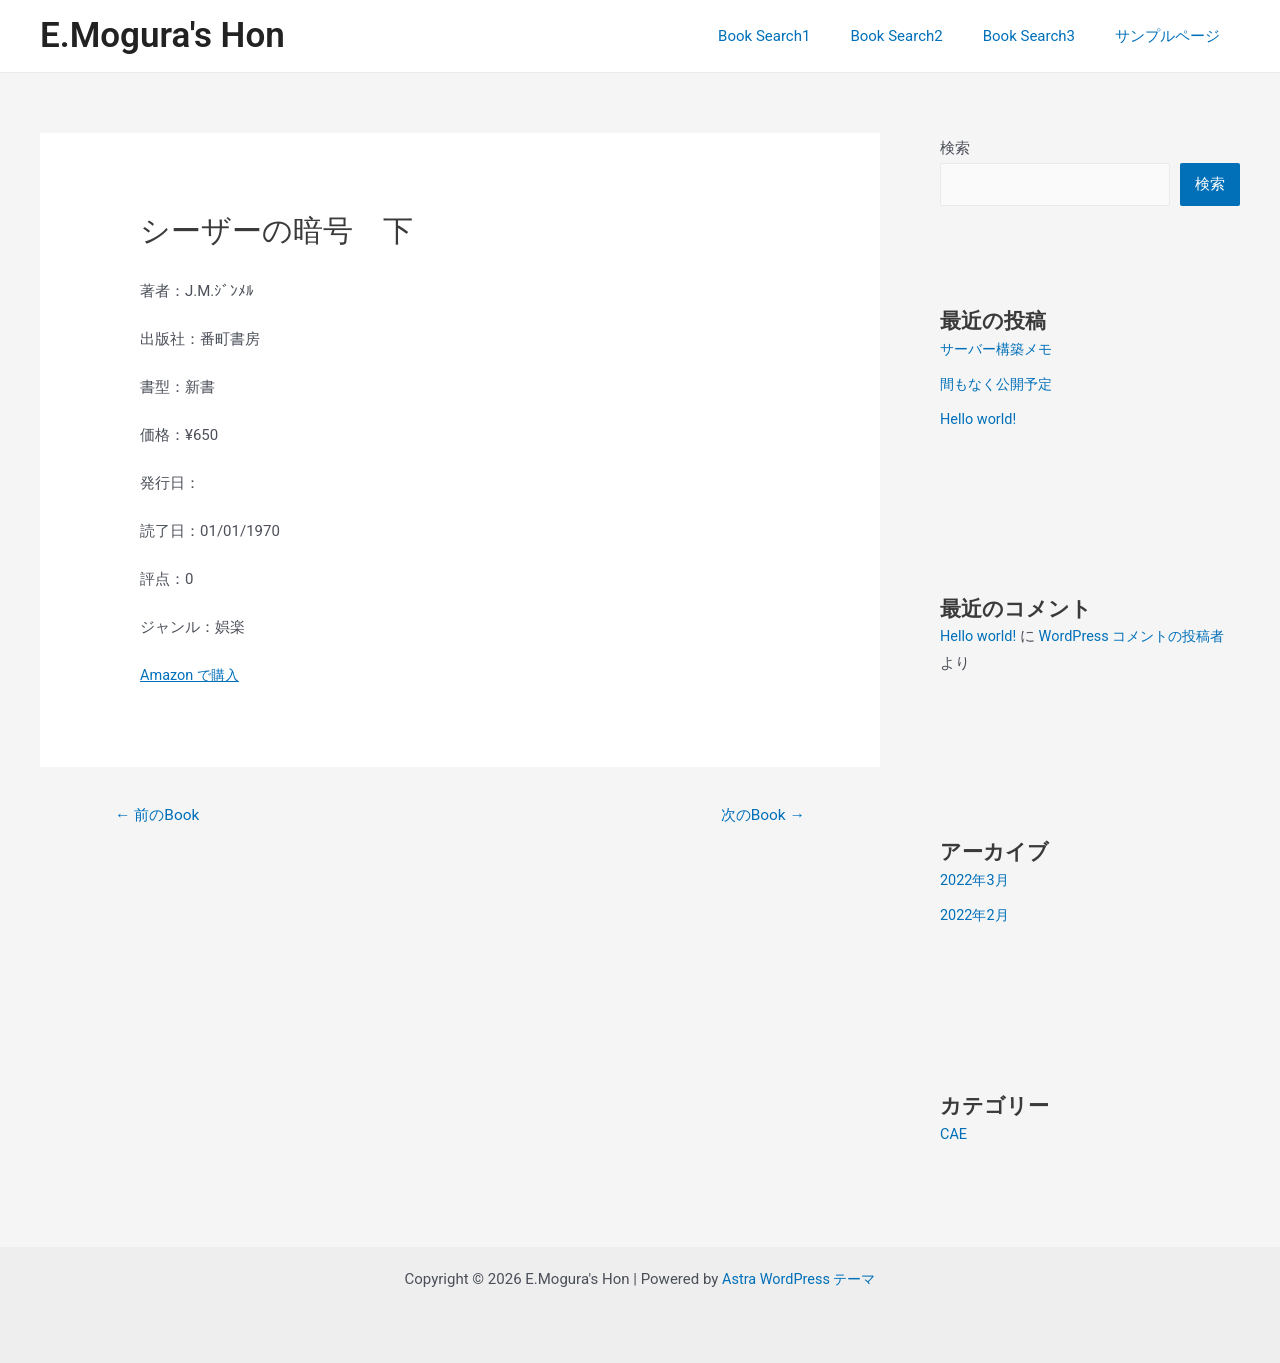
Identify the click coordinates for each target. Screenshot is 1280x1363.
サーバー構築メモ (1000, 350)
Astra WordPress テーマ (798, 1275)
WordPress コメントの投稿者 (1140, 634)
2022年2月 (976, 912)
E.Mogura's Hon (162, 35)
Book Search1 (799, 36)
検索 (955, 148)
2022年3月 (976, 878)
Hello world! (979, 418)
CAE (954, 1130)
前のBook (160, 815)
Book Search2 (921, 36)
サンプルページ (1172, 36)
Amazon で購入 (192, 675)
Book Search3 (1044, 36)
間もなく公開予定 (1000, 384)
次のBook (760, 815)
